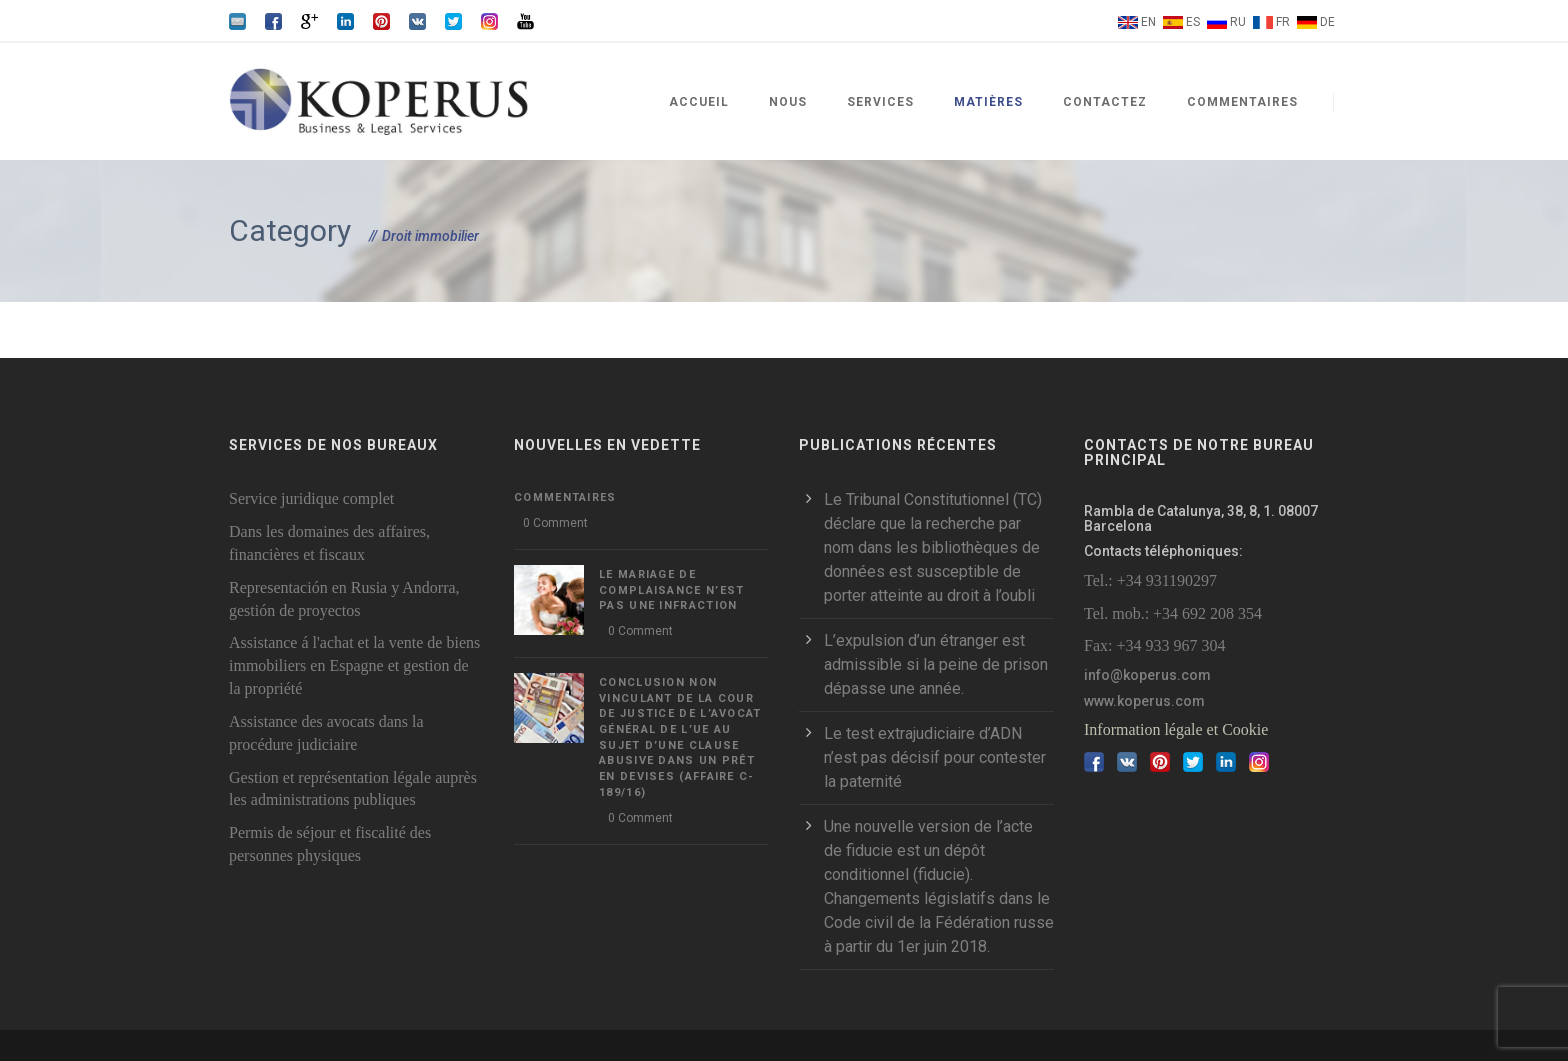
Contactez (1105, 102)
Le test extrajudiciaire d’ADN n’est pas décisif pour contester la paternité (935, 757)
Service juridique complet (311, 498)
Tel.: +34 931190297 (1150, 580)
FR (1283, 22)
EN (1148, 22)
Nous (788, 102)
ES (1193, 22)
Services (880, 102)
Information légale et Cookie (1176, 729)
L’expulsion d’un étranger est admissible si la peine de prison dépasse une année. (936, 664)
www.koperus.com (1144, 701)
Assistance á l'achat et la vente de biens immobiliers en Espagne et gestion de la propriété (354, 665)
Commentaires (1242, 102)
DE (1327, 22)
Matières (988, 102)
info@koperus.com (1147, 675)
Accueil (699, 102)
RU (1238, 22)
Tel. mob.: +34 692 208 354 (1173, 613)
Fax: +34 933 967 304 (1154, 645)
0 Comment (555, 523)
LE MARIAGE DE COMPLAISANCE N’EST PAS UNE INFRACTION (671, 590)
